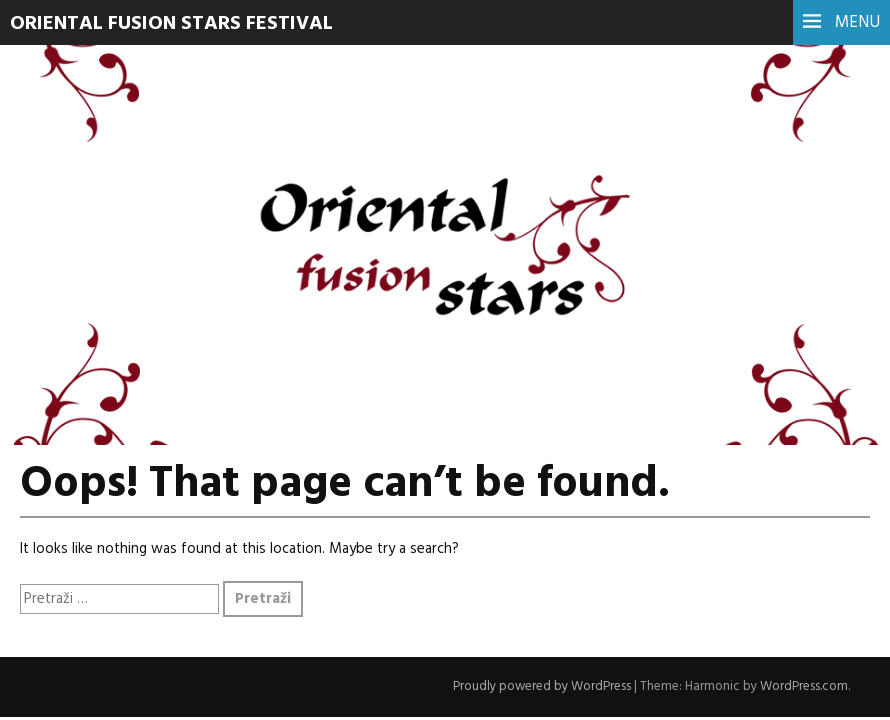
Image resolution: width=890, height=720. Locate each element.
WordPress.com (804, 686)
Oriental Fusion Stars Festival (171, 24)
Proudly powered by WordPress (542, 686)
